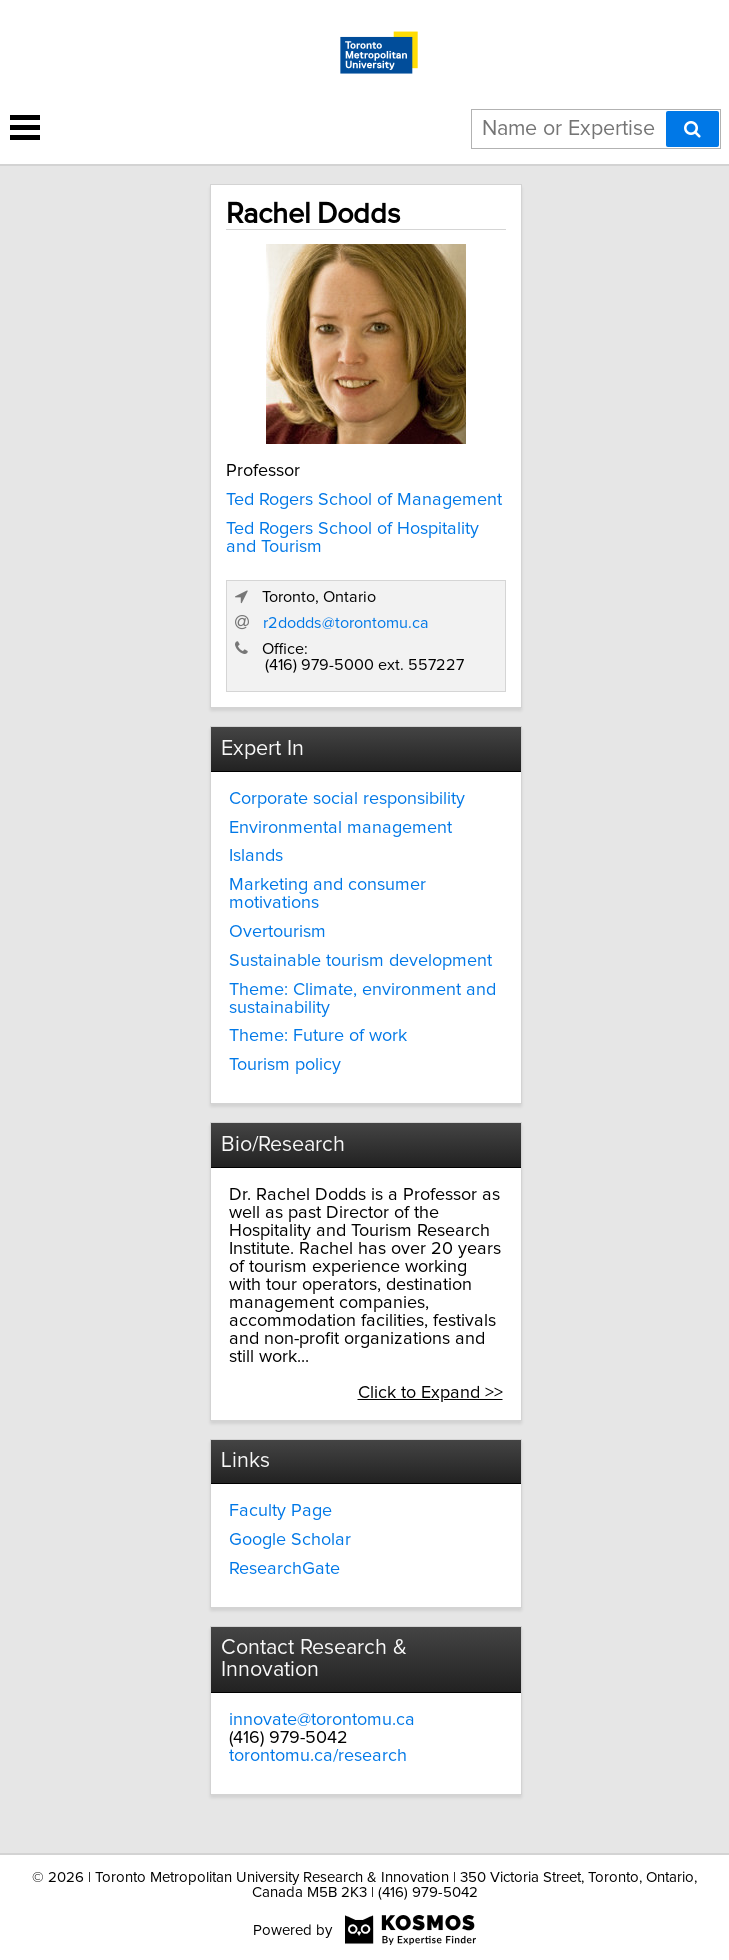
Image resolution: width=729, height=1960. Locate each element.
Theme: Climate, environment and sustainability (362, 999)
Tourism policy (285, 1065)
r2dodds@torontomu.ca (346, 623)
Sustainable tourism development (360, 961)
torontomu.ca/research (318, 1756)
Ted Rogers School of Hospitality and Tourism (352, 538)
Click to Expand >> (430, 1393)
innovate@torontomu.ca (322, 1720)
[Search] (692, 129)
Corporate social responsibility (347, 799)
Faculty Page (280, 1511)
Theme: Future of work (318, 1036)
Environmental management (340, 828)
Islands (256, 856)
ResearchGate (284, 1569)
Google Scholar (290, 1540)
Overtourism (277, 932)
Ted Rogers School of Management (364, 500)
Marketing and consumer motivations (327, 894)
